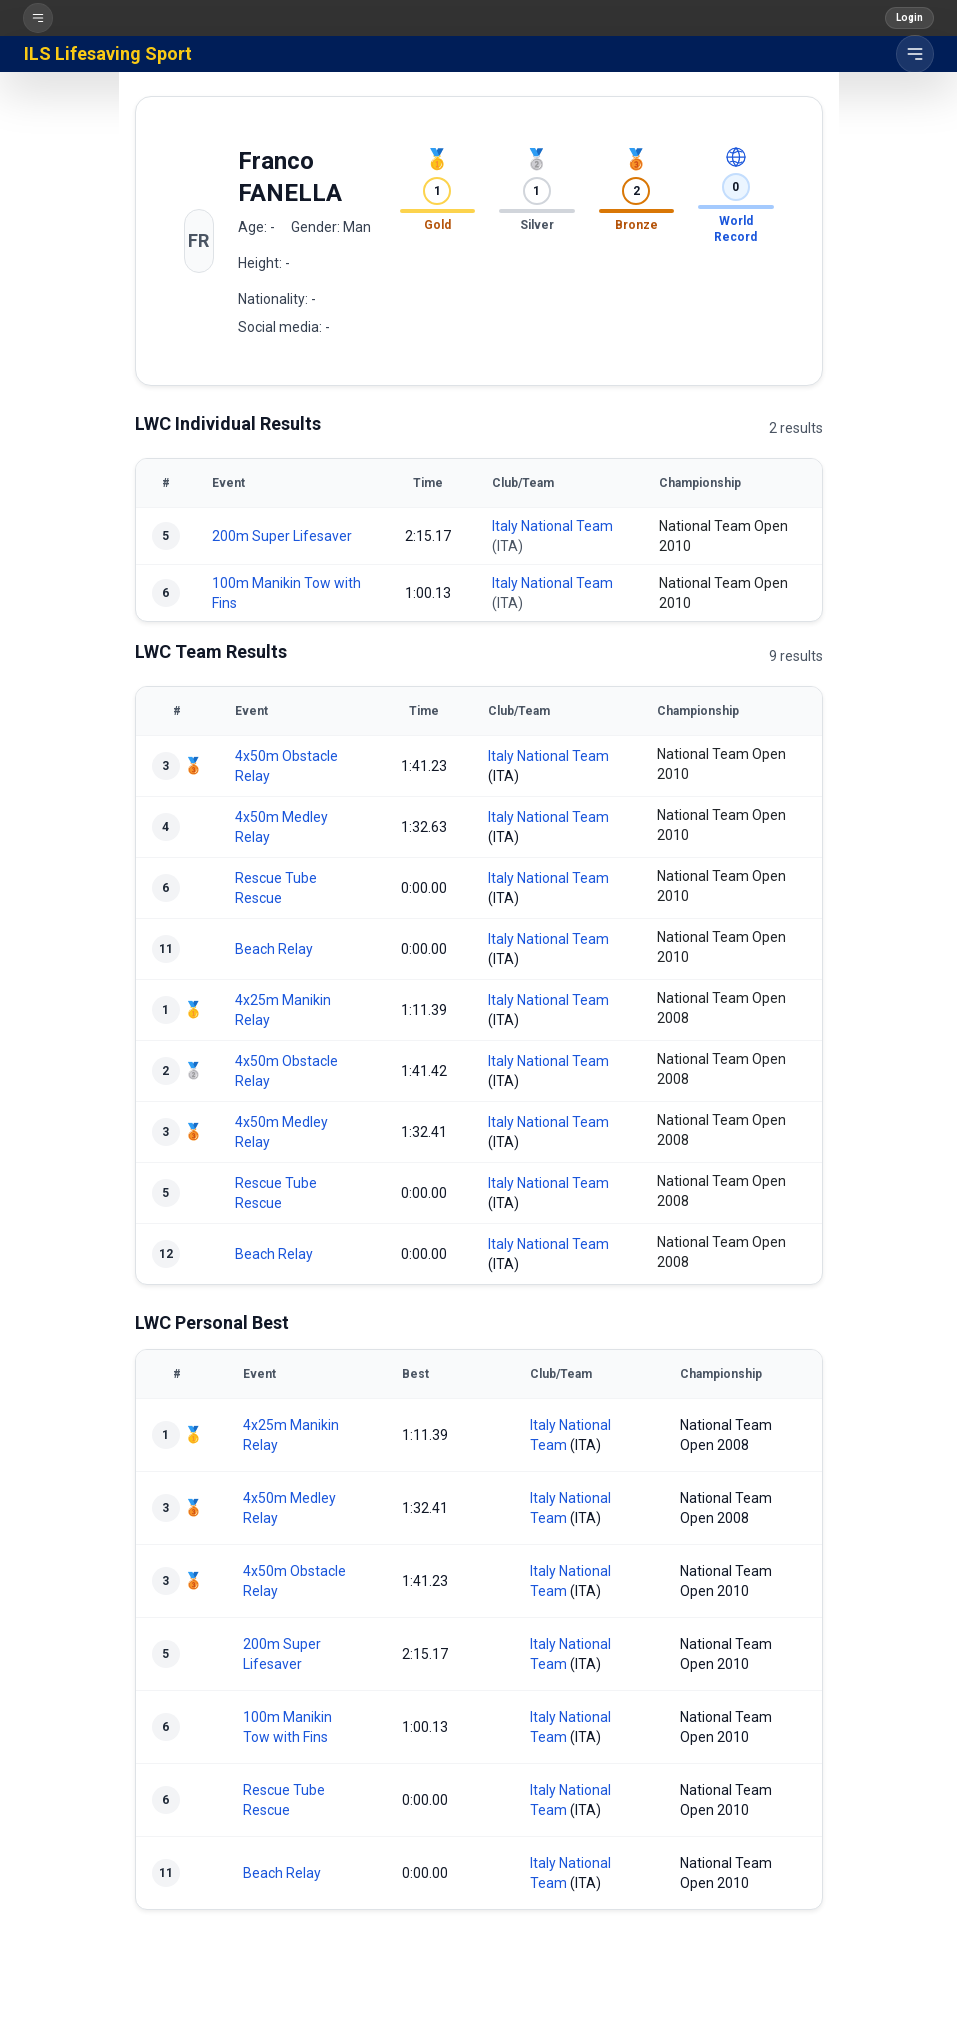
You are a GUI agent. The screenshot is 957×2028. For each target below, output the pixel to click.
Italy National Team (552, 526)
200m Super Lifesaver (282, 536)
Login (909, 17)
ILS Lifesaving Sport (108, 53)
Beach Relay (274, 949)
